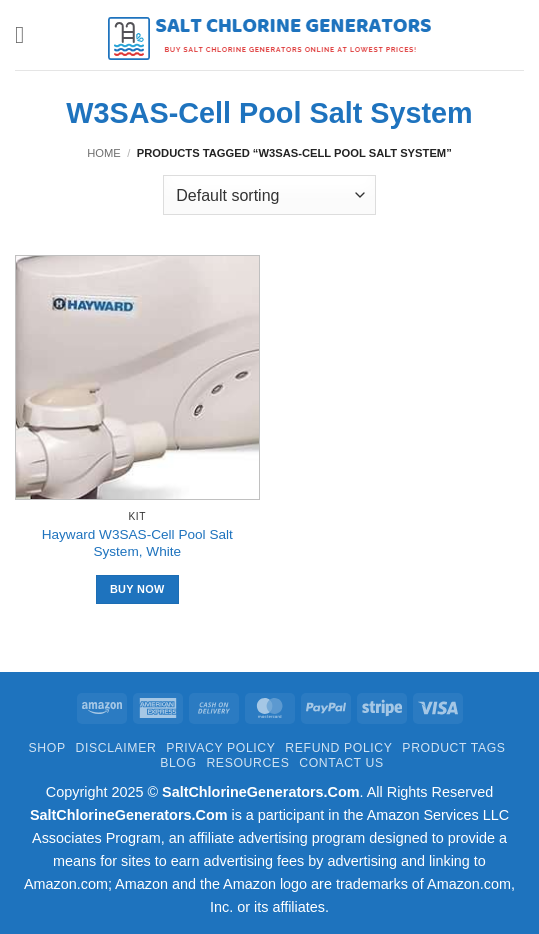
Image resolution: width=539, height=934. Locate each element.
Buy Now (137, 589)
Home (104, 153)
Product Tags (453, 748)
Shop (47, 748)
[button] (27, 34)
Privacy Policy (220, 748)
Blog (178, 763)
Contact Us (341, 763)
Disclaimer (115, 748)
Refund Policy (338, 748)
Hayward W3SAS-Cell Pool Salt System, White (137, 543)
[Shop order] (269, 195)
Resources (247, 763)
